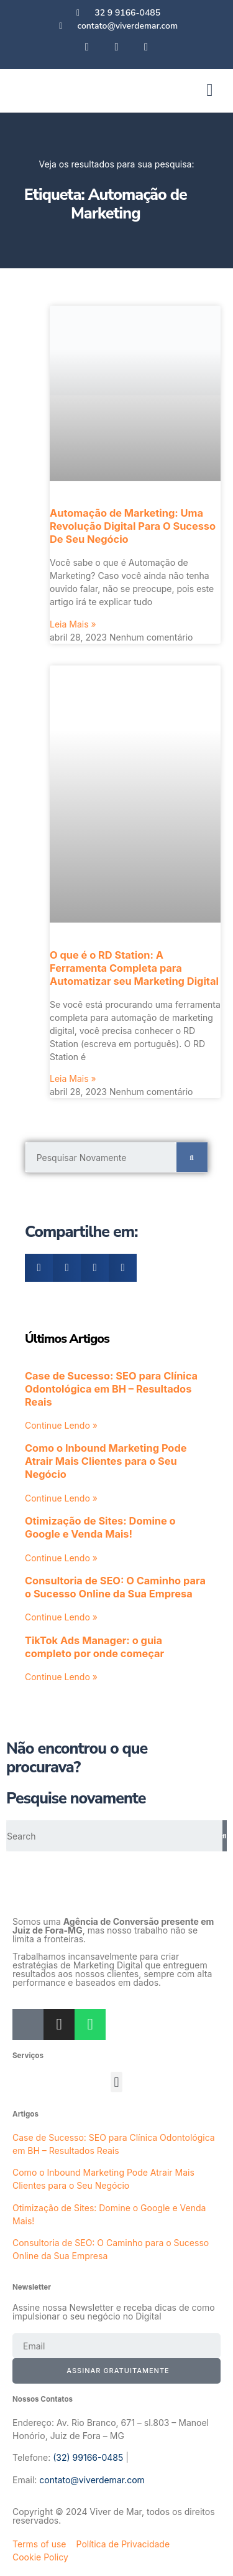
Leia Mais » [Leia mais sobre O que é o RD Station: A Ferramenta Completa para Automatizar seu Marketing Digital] (73, 1078)
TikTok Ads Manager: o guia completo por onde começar (94, 1647)
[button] (209, 90)
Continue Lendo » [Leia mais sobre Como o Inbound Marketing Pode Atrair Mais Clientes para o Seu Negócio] (61, 1498)
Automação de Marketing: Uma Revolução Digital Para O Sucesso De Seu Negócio (133, 526)
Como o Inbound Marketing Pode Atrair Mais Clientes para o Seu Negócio (105, 1461)
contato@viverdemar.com (92, 2480)
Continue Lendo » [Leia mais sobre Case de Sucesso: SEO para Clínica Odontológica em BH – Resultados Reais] (61, 1425)
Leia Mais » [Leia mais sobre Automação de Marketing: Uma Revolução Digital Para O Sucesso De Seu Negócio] (73, 624)
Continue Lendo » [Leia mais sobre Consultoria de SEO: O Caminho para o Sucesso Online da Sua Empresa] (61, 1617)
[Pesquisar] (192, 1157)
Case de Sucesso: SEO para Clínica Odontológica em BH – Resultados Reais (111, 1389)
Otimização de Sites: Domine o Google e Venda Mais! (100, 1527)
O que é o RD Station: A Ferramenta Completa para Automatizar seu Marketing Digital (134, 968)
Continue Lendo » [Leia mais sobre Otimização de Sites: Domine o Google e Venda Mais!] (61, 1558)
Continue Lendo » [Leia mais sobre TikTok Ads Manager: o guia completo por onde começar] (61, 1676)
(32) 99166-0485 (88, 2457)
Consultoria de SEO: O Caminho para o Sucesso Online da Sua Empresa (115, 1587)
